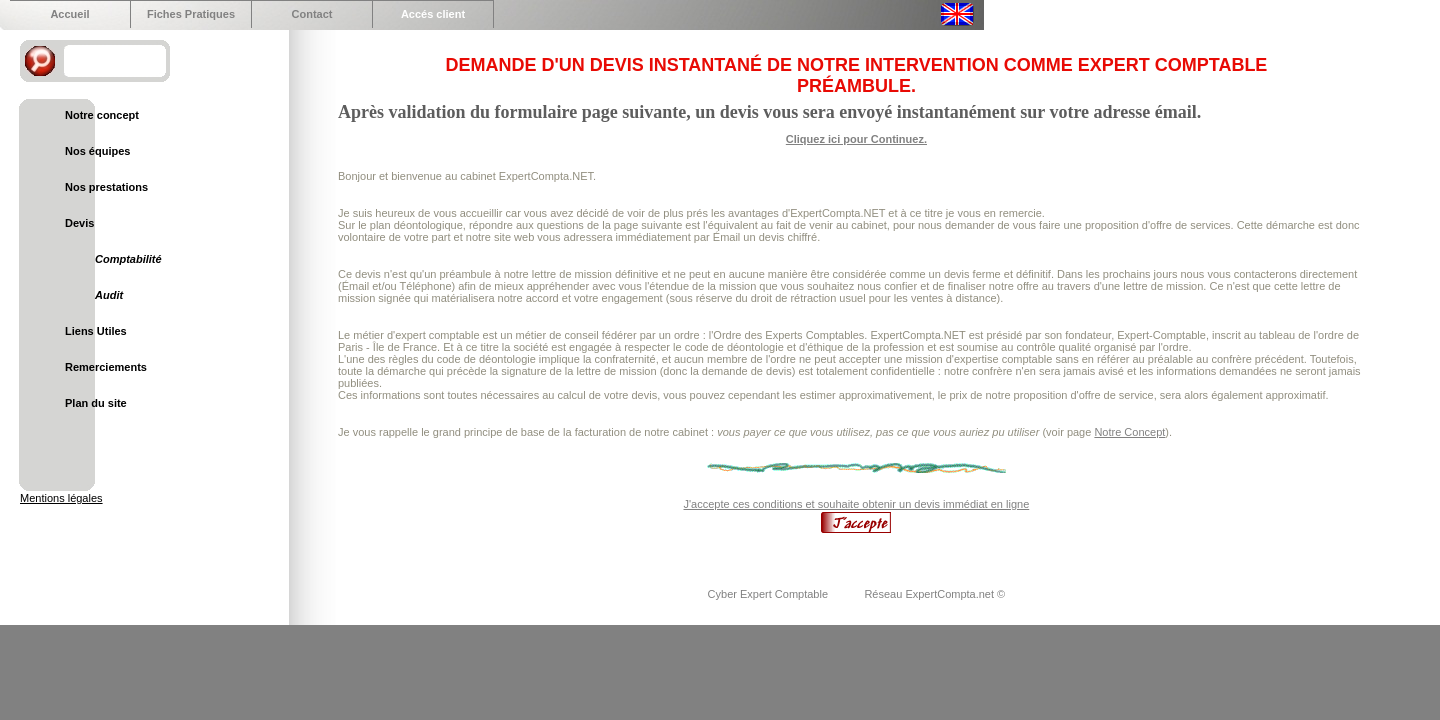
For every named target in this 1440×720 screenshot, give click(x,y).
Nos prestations (106, 187)
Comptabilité (128, 259)
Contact (312, 14)
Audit (109, 295)
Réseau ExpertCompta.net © (934, 594)
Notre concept (102, 115)
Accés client (433, 14)
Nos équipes (97, 151)
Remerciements (106, 367)
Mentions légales (61, 498)
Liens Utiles (96, 331)
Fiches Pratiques (191, 14)
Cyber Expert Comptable (770, 594)
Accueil (69, 14)
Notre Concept (1129, 432)
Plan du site (96, 403)
